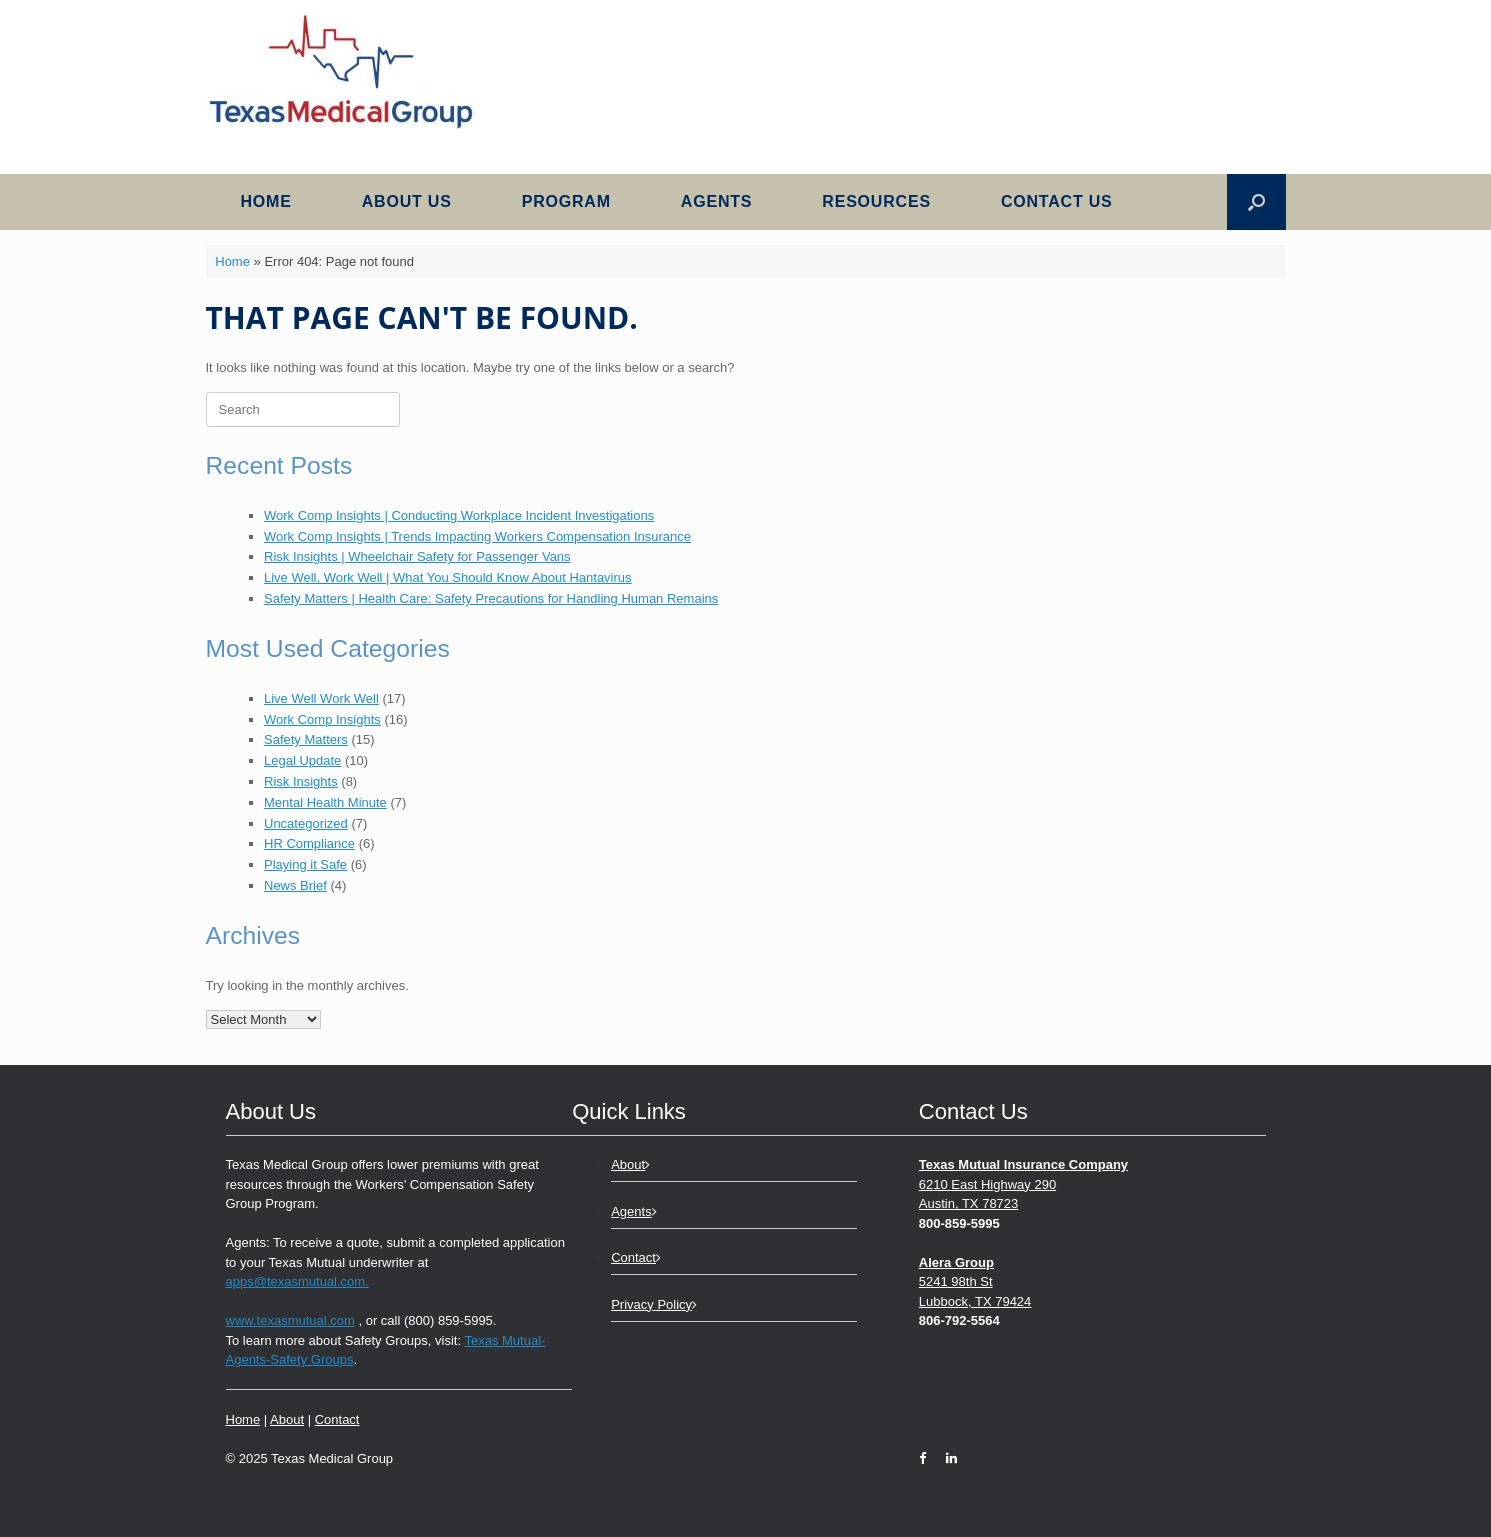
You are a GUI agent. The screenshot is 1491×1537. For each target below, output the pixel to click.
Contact (337, 1419)
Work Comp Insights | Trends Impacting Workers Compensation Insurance (477, 536)
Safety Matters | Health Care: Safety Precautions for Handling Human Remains (491, 598)
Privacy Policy (654, 1304)
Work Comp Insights (322, 719)
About (287, 1419)
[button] (1256, 202)
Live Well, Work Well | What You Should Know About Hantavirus (448, 577)
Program (566, 201)
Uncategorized (306, 823)
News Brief (295, 885)
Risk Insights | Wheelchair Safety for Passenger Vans (417, 556)
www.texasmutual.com (290, 1320)
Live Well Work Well (321, 698)
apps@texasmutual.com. (297, 1281)
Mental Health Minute (325, 802)
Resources (876, 201)
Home (266, 201)
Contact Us (1057, 201)
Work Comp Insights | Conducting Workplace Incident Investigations (459, 515)
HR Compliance (309, 843)
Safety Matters (306, 739)
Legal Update (302, 760)
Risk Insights (301, 781)
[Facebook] (927, 1458)
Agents (716, 201)
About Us (407, 201)
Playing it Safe (305, 864)
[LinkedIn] (946, 1458)
